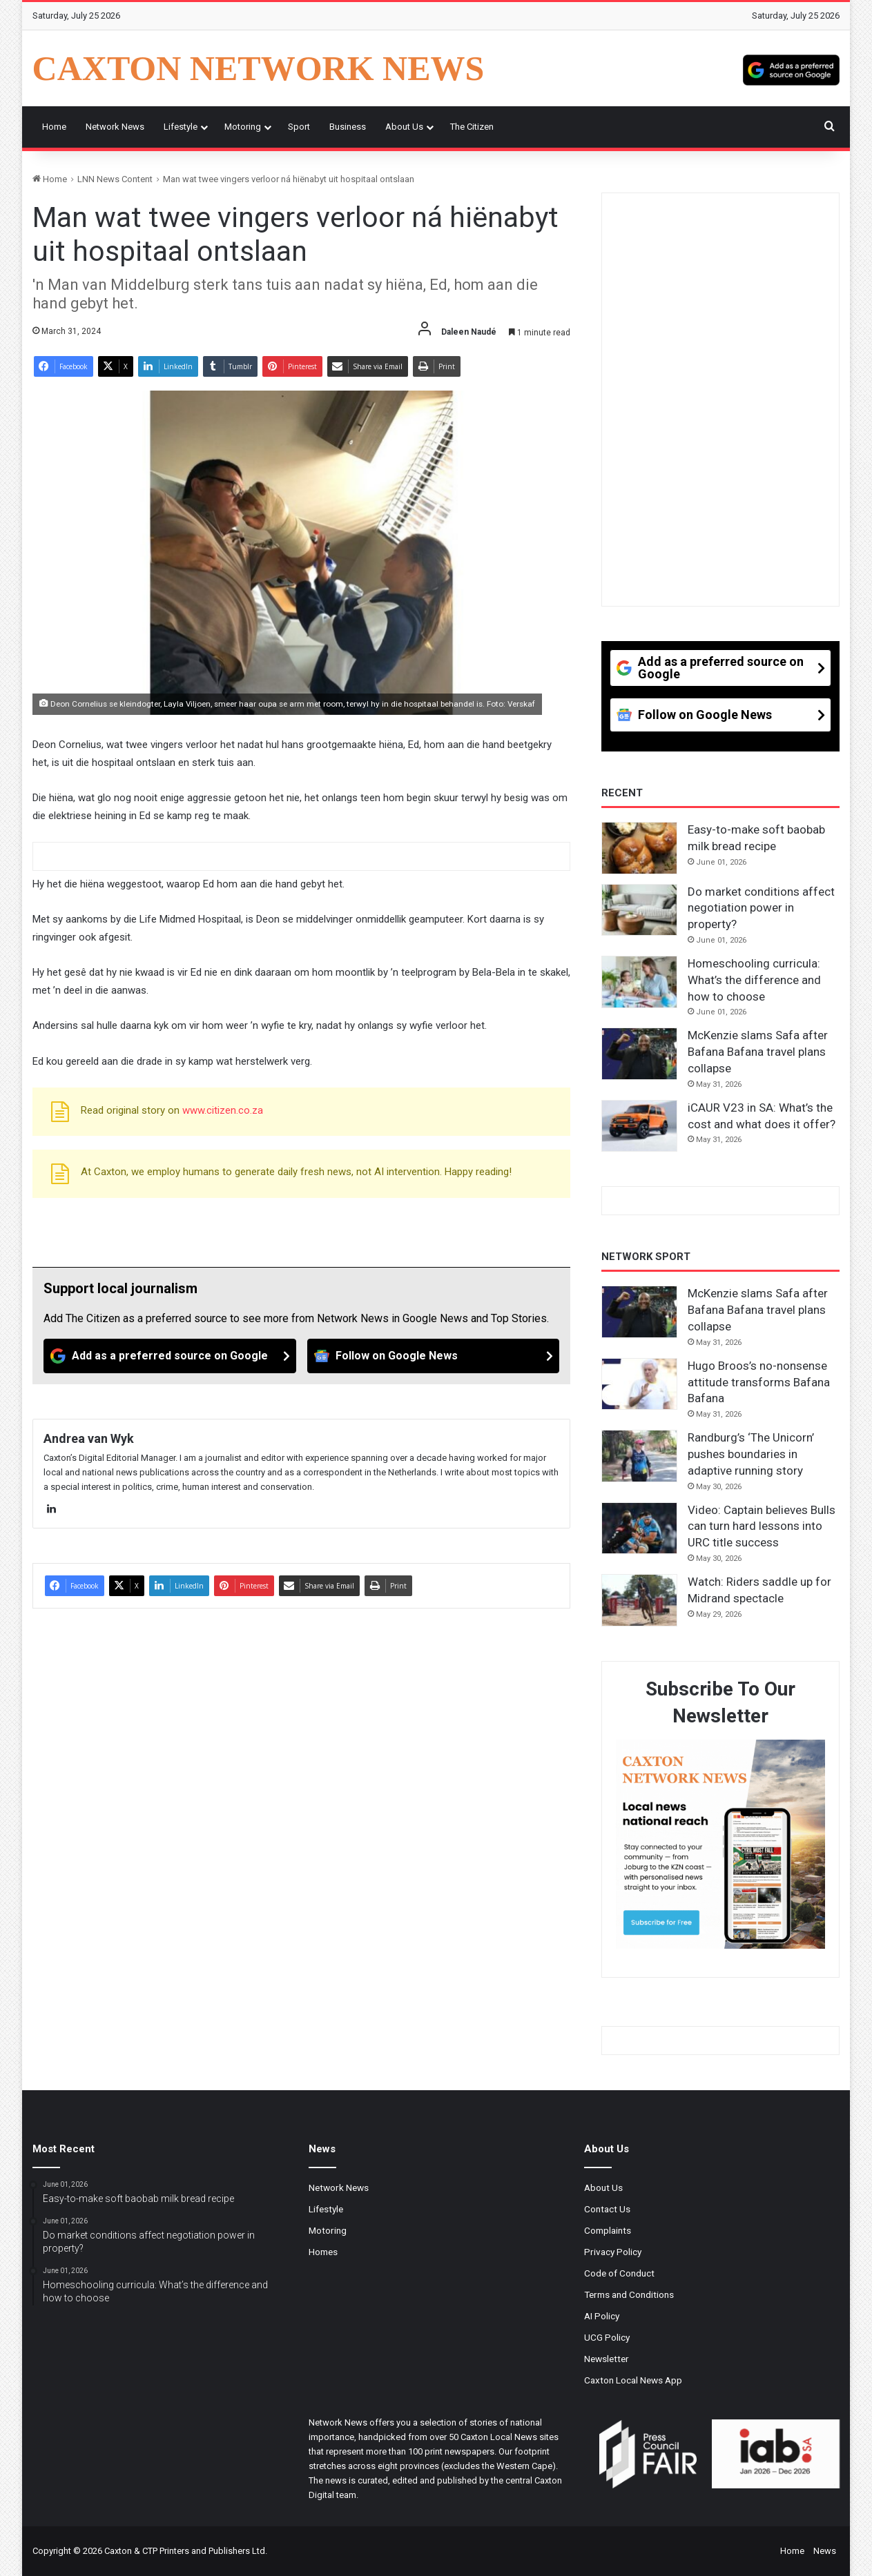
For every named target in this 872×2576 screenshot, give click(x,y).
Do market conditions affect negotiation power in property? (761, 908)
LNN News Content (115, 179)
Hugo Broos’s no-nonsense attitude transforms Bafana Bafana (759, 1382)
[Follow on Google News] (433, 1356)
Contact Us (607, 2208)
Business (347, 126)
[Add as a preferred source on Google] (791, 68)
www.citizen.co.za (222, 1110)
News (824, 2551)
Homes (323, 2251)
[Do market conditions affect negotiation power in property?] (639, 910)
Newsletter (606, 2358)
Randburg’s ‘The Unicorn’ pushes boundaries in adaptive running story (751, 1453)
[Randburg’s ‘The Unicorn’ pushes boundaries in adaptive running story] (639, 1456)
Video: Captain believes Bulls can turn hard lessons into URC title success (761, 1526)
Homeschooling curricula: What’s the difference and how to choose (754, 979)
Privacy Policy (612, 2251)
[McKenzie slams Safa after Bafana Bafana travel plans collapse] (639, 1054)
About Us (404, 126)
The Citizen (472, 126)
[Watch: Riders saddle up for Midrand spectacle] (639, 1600)
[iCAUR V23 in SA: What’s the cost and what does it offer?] (639, 1126)
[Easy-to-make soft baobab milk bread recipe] (639, 848)
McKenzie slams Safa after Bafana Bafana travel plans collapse (758, 1051)
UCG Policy (607, 2337)
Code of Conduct (619, 2273)
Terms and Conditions (629, 2294)
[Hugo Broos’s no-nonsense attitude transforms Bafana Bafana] (639, 1384)
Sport (299, 126)
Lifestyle (180, 126)
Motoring (242, 126)
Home (54, 126)
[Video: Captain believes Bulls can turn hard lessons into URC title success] (639, 1528)
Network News (115, 126)
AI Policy (601, 2315)
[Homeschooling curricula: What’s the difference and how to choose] (639, 982)
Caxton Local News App (633, 2380)
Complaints (607, 2230)
